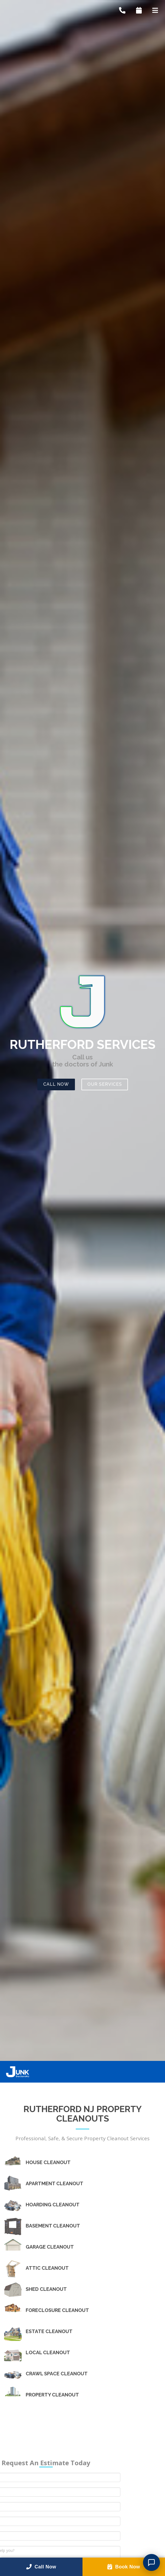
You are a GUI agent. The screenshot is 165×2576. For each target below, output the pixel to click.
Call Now (56, 1084)
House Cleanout (48, 2162)
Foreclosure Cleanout (57, 2310)
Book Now (123, 2567)
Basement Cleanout (53, 2226)
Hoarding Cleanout (53, 2204)
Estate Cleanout (49, 2331)
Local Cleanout (48, 2352)
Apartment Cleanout (54, 2183)
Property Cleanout (52, 2395)
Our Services (104, 1084)
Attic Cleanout (47, 2268)
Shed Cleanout (46, 2289)
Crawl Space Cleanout (57, 2373)
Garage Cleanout (50, 2247)
